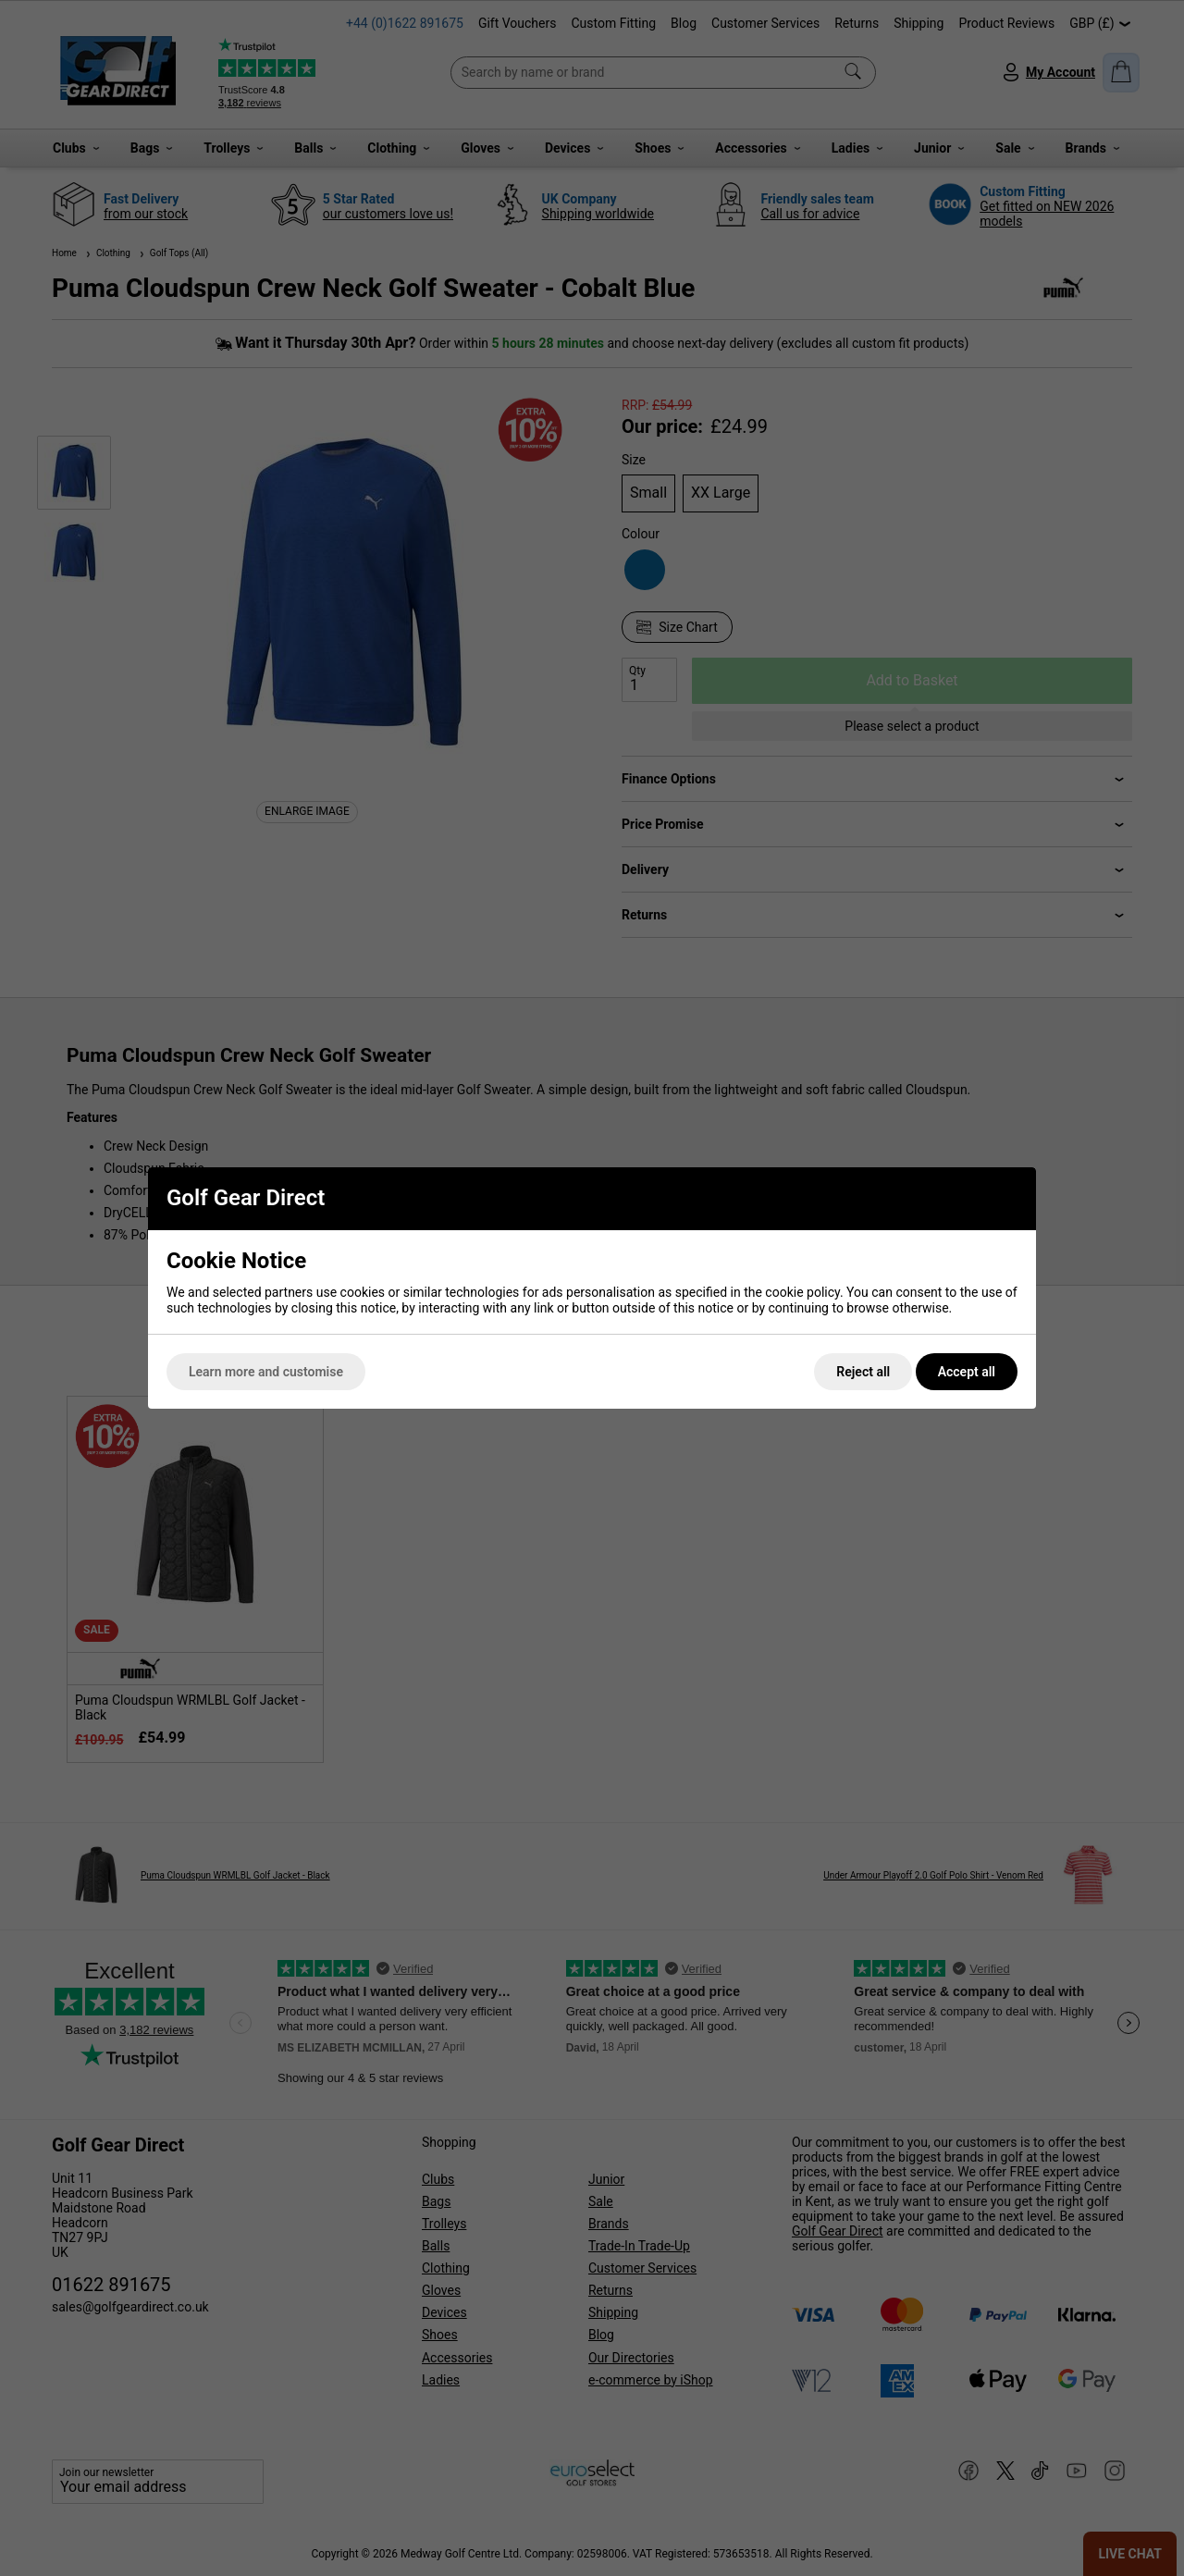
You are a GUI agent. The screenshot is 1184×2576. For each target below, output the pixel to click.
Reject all (863, 1371)
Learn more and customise (266, 1371)
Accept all (966, 1371)
